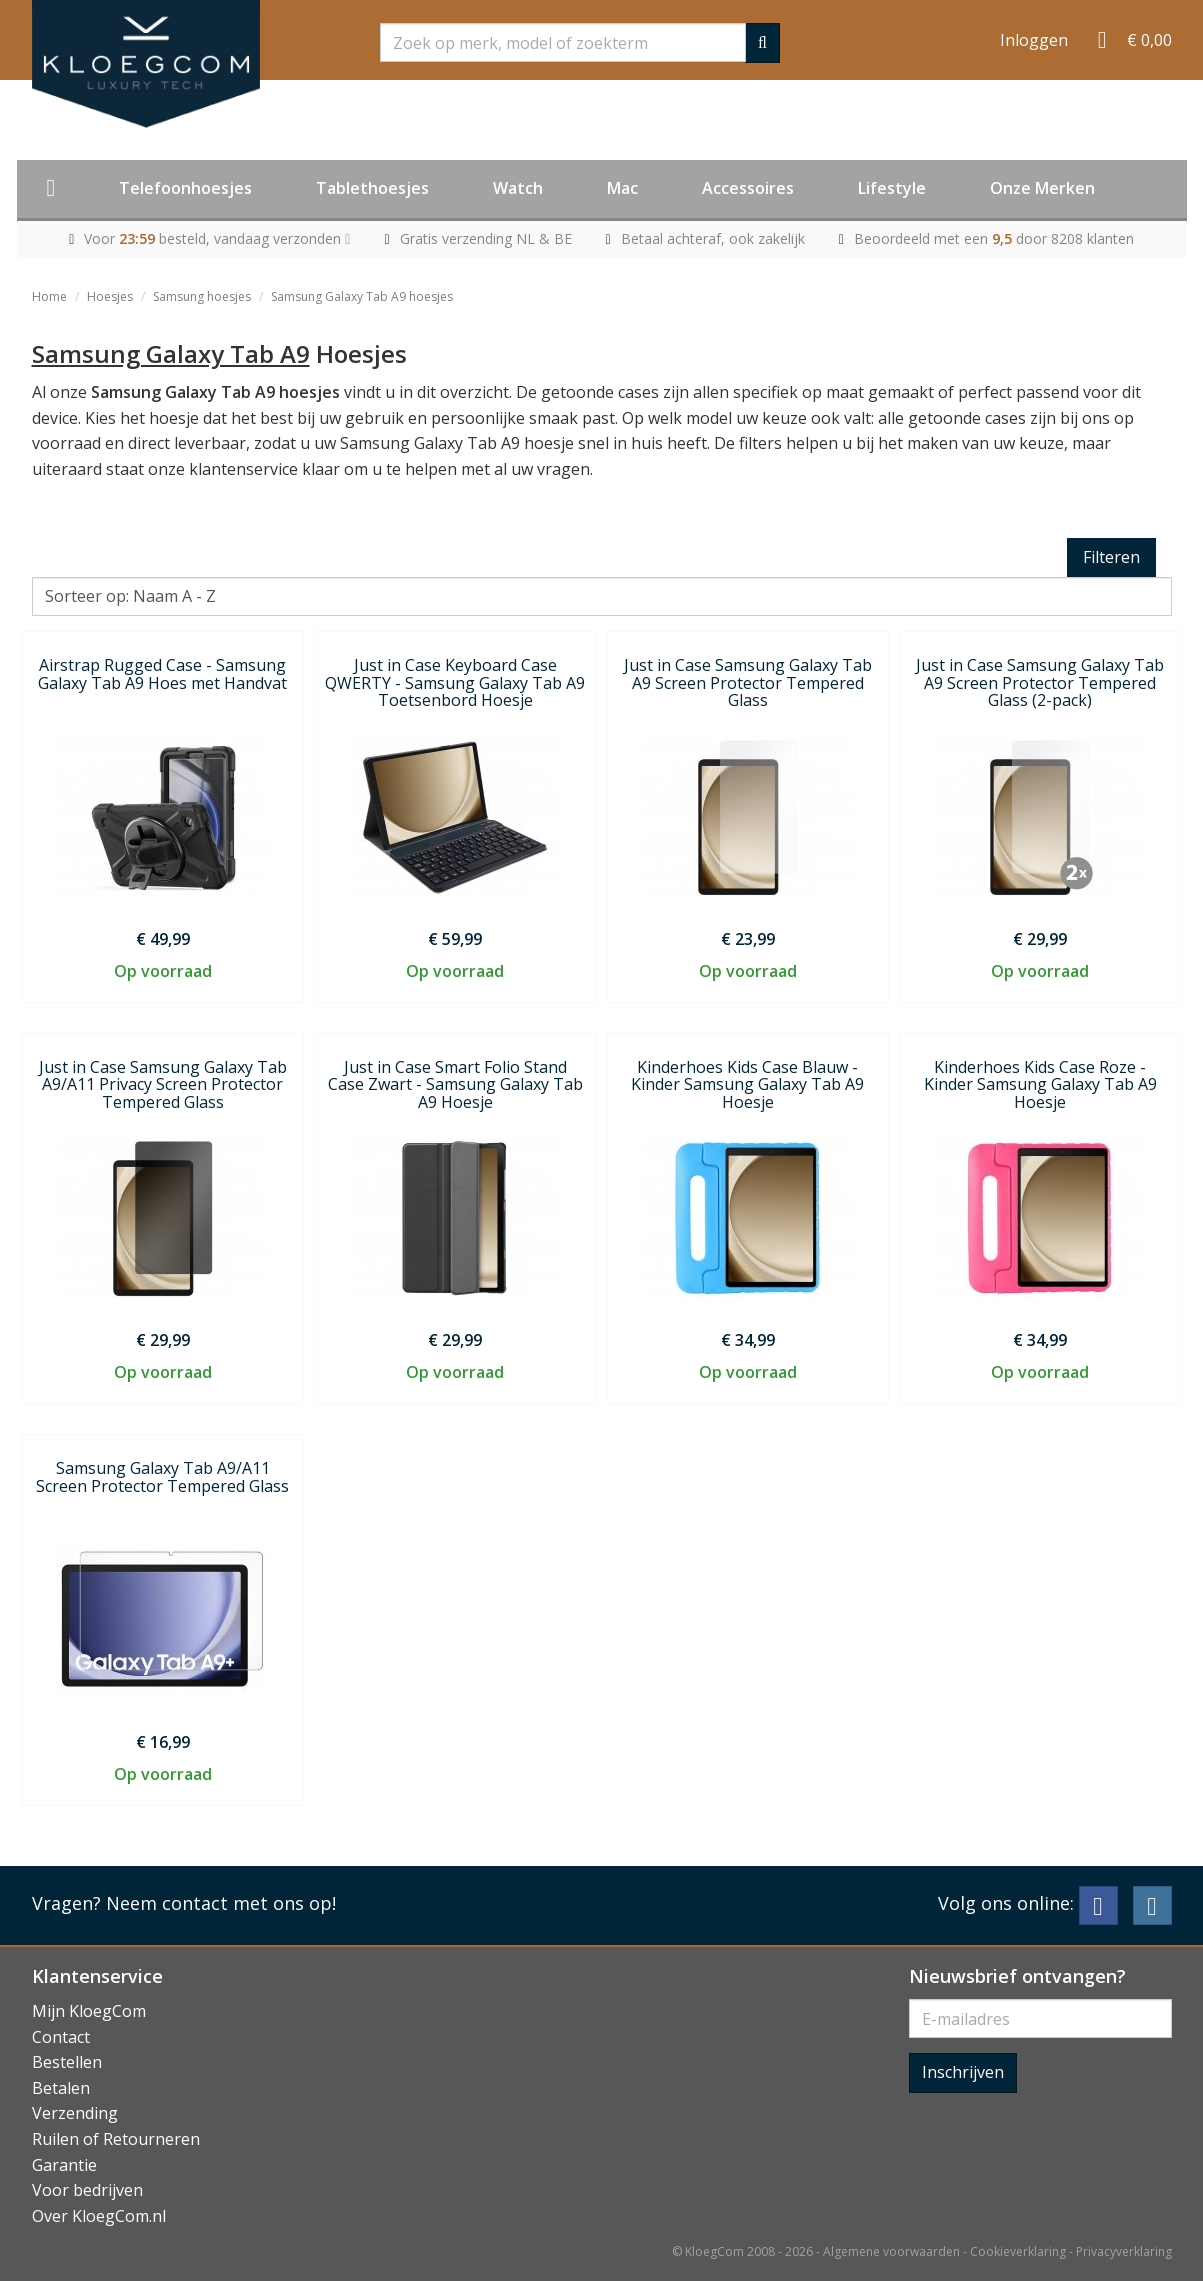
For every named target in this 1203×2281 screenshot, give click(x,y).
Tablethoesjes (372, 188)
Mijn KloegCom (89, 2011)
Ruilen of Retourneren (116, 2139)
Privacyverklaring (1124, 2251)
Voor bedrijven (87, 2190)
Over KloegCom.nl (99, 2216)
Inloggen (1034, 40)
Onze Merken (1042, 188)
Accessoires (748, 188)
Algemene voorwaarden (891, 2251)
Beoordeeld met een (994, 238)
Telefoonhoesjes (185, 188)
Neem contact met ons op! (221, 1903)
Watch (518, 188)
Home (49, 296)
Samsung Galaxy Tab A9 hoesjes (362, 296)
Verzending (75, 2113)
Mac (622, 188)
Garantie (64, 2165)
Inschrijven (963, 2072)
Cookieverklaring (1018, 2251)
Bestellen (67, 2062)
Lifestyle (892, 188)
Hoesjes (110, 296)
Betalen (61, 2088)
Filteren (1111, 557)
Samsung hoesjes (202, 296)
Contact (61, 2037)
